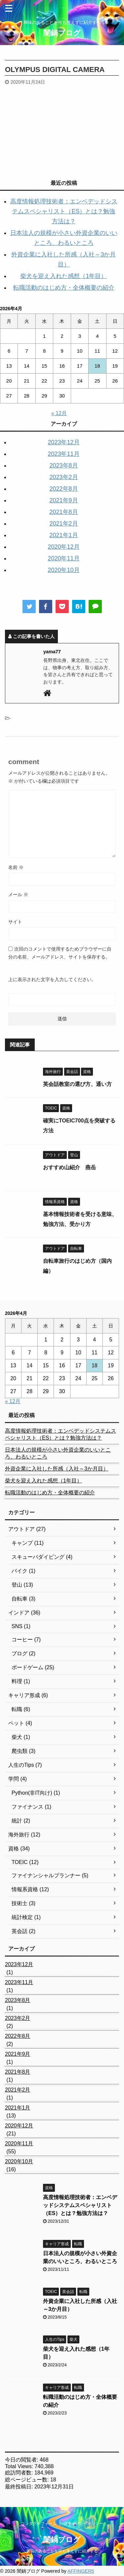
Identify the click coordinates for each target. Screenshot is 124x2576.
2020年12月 (63, 546)
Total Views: (20, 2466)
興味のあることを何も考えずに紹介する (62, 2551)
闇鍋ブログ (62, 33)
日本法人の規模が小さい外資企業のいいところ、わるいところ (58, 1453)
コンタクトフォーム (39, 2523)
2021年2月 (63, 523)
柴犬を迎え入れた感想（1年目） (63, 276)
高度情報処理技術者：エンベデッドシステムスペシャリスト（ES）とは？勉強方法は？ (63, 211)
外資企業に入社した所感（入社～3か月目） (56, 1468)
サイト (15, 921)
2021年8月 (63, 512)
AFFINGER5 (80, 2571)
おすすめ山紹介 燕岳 (69, 1167)
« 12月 (59, 413)
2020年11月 (63, 558)
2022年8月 (63, 488)
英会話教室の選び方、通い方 (77, 1084)
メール (18, 894)
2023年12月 (63, 442)
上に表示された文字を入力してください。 (52, 979)
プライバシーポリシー (83, 2523)
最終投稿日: (19, 2486)
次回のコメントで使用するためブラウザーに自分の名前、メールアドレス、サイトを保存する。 (59, 953)
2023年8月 (63, 465)
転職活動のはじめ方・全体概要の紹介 (63, 287)
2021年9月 (63, 500)
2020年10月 (63, 570)
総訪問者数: (19, 2472)
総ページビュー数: (27, 2479)
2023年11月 (63, 454)
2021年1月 (63, 535)
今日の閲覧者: (22, 2460)
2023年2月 (63, 477)
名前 (15, 867)
